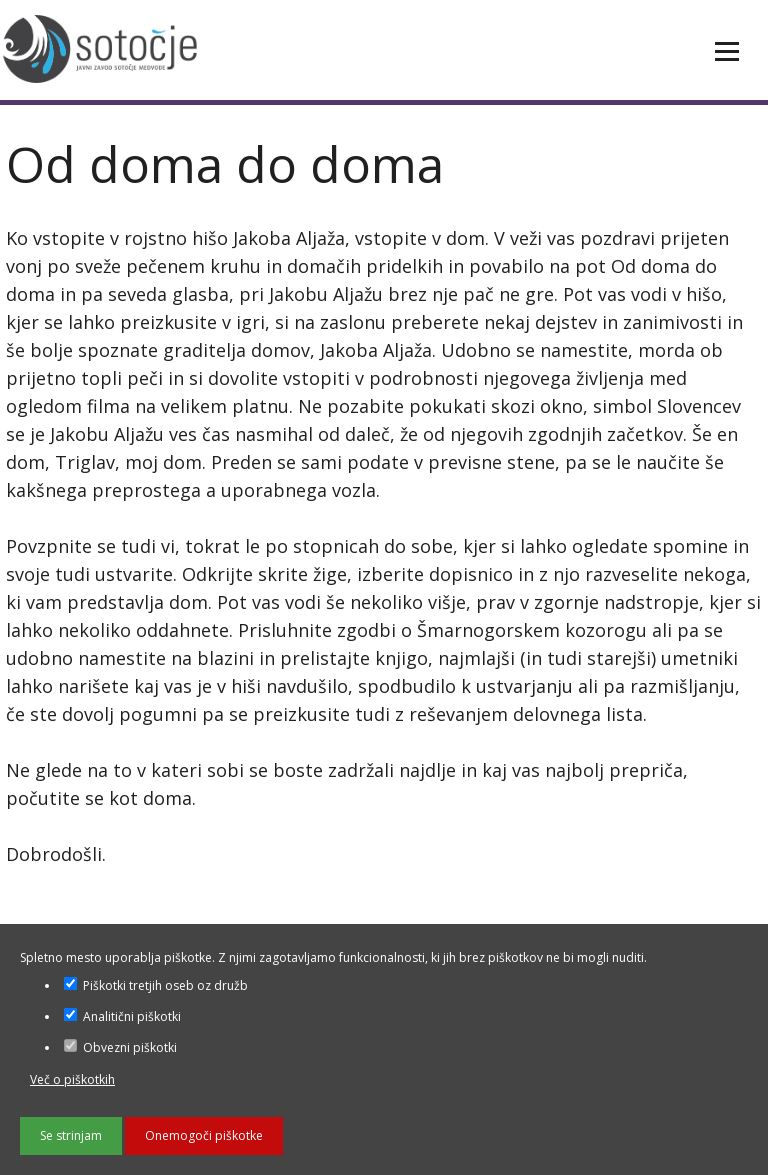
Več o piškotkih (72, 1079)
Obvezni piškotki (120, 1047)
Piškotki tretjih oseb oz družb (156, 985)
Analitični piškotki (122, 1016)
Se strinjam (71, 1135)
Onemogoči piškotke (204, 1135)
